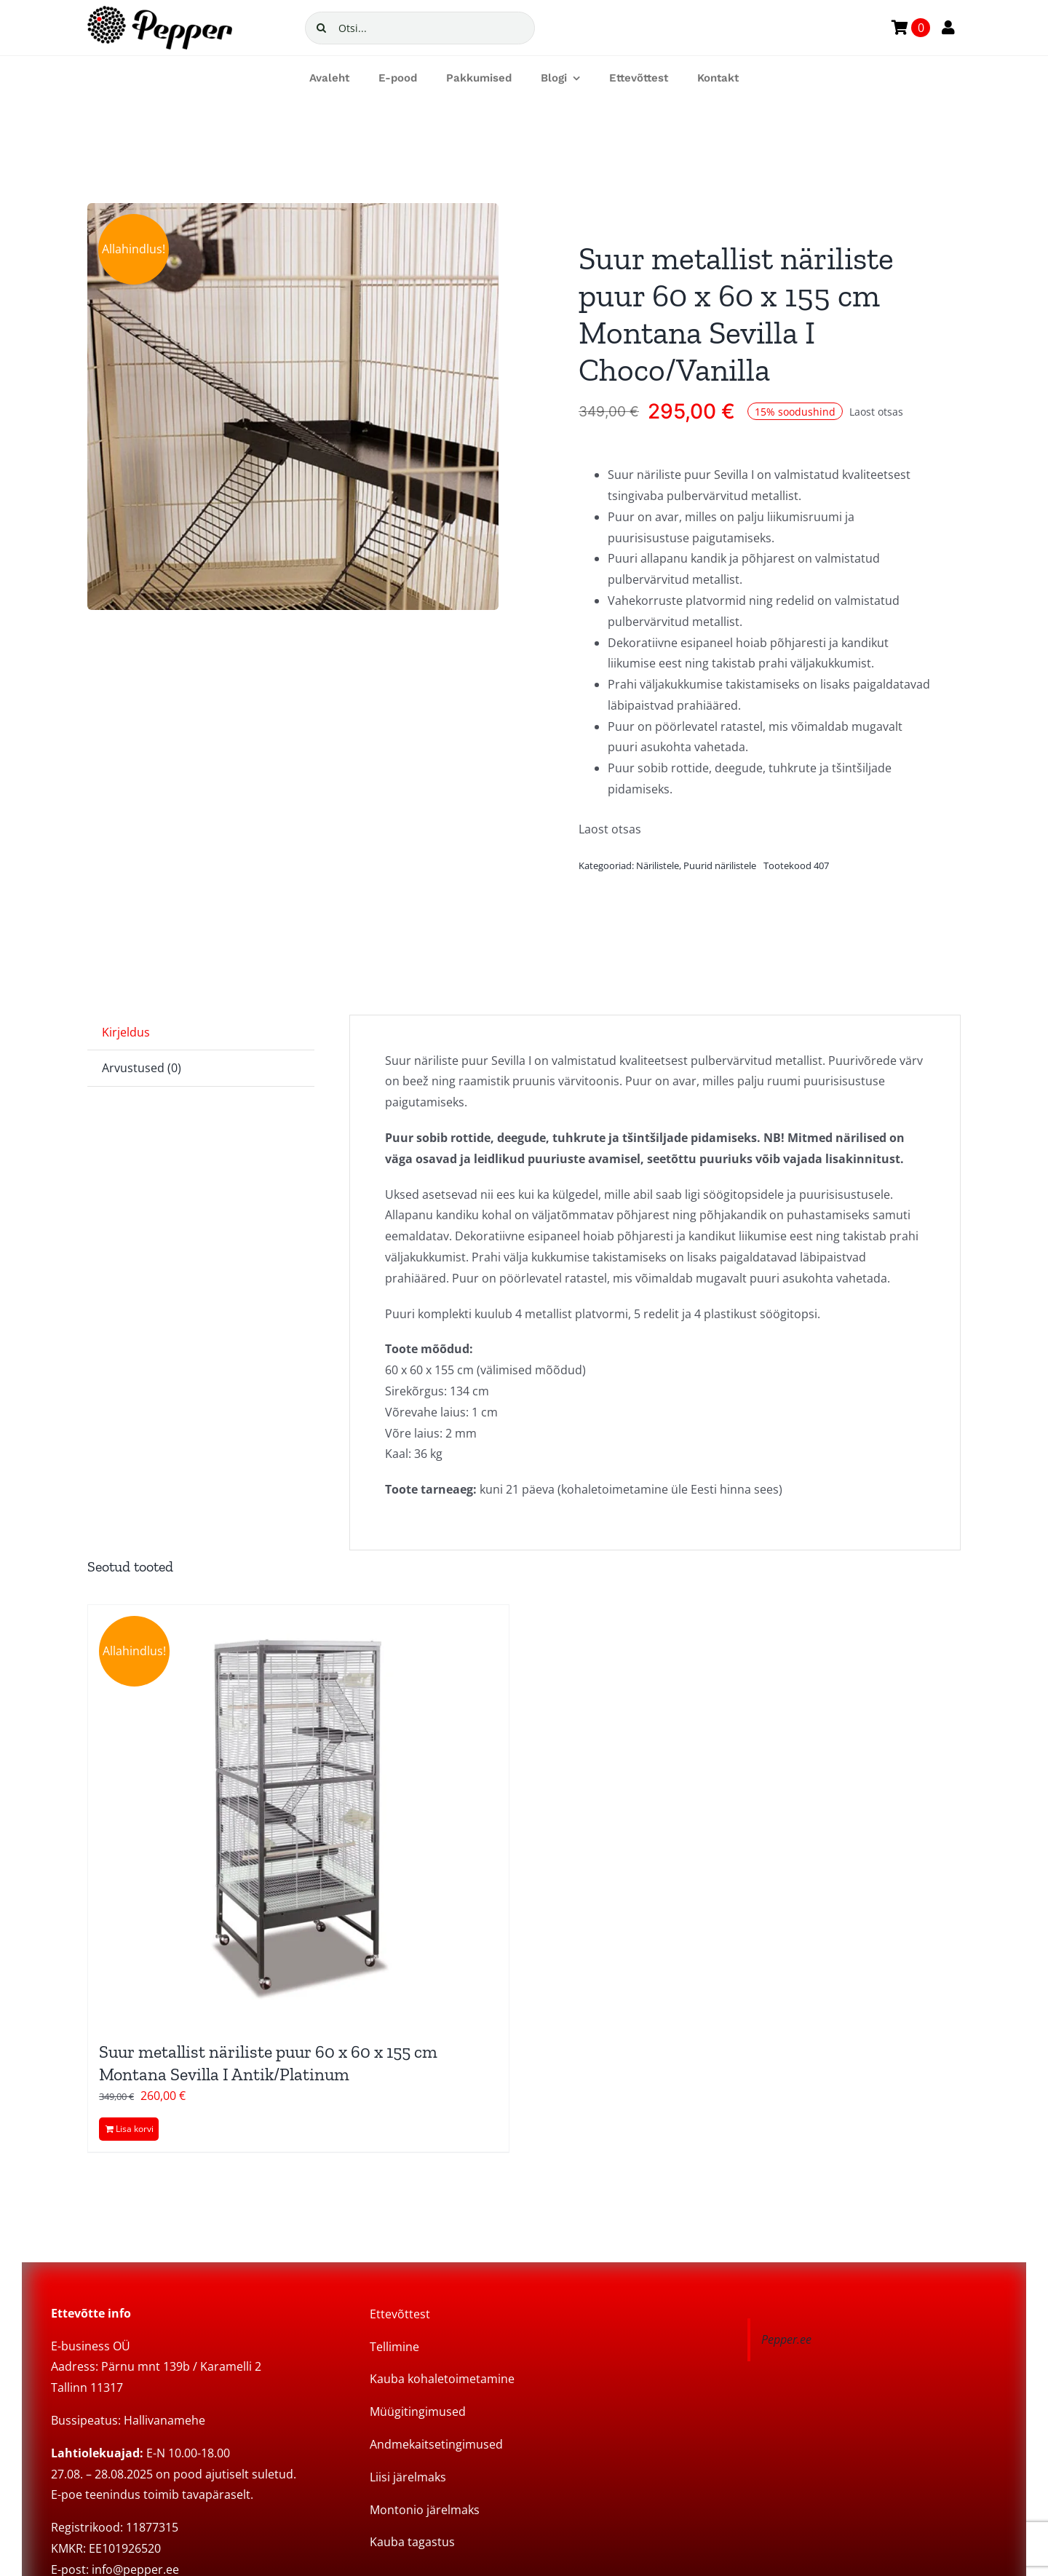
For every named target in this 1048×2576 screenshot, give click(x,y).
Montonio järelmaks (425, 2510)
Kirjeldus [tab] (126, 1032)
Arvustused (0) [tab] (141, 1068)
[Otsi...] (420, 28)
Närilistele (657, 865)
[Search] (321, 28)
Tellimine (394, 2347)
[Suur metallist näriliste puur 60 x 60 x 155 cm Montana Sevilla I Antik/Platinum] (298, 1815)
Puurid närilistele (719, 865)
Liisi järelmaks (408, 2477)
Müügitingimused (418, 2411)
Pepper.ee (786, 2339)
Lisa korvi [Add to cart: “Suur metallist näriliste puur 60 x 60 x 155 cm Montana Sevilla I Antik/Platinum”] (135, 2129)
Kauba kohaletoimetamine (442, 2379)
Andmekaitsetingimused (436, 2444)
